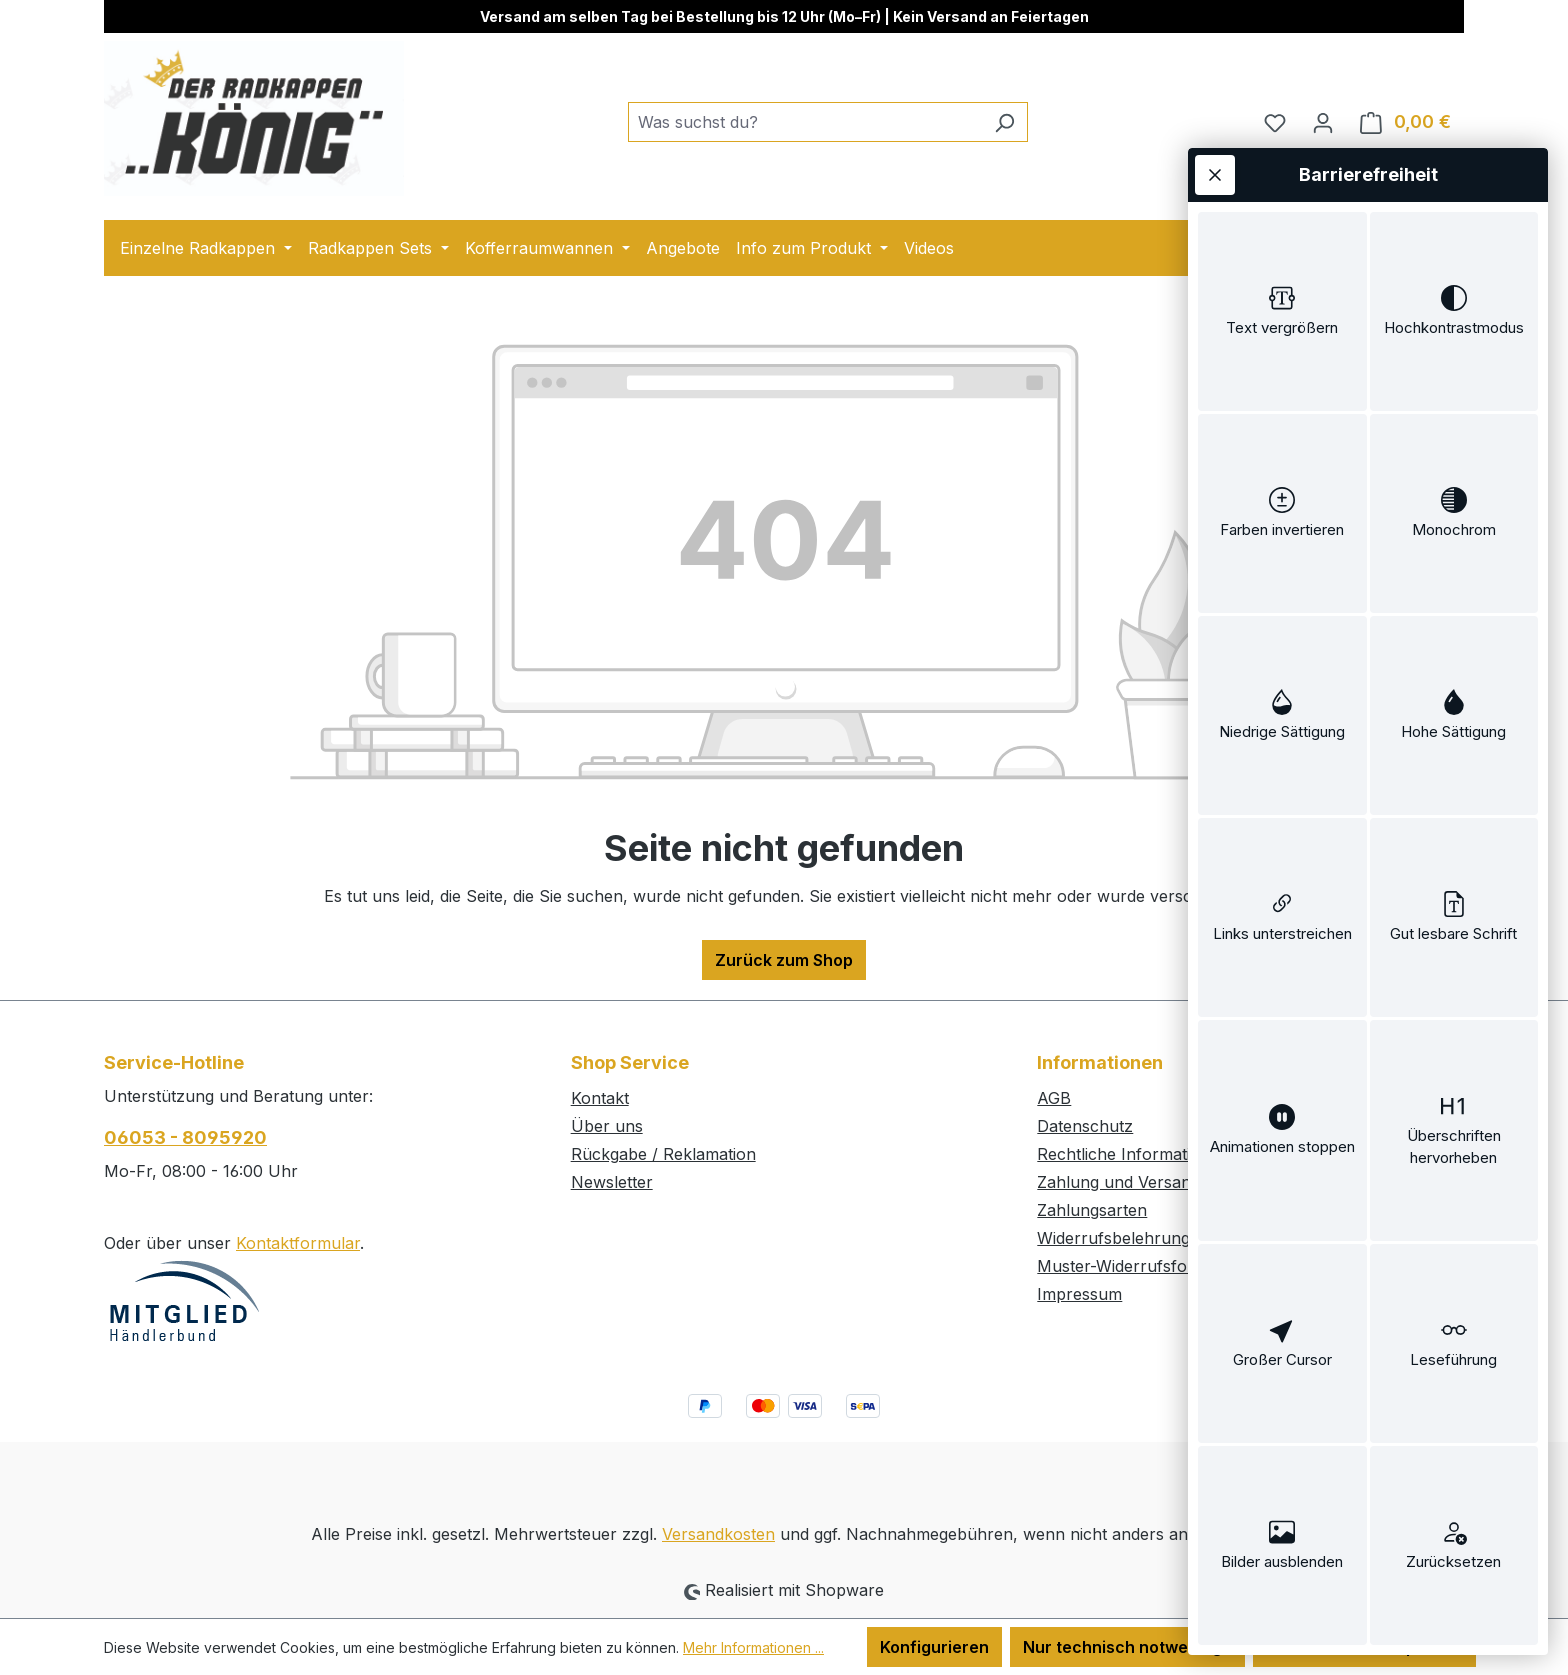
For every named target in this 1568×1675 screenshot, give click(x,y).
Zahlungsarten (1092, 1210)
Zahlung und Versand (1118, 1182)
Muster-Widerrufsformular (1137, 1266)
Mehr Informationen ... (753, 1647)
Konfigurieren (934, 1647)
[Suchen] (1004, 122)
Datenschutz (1085, 1126)
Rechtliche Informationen (1133, 1154)
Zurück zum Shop (784, 960)
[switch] (1282, 311)
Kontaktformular (298, 1243)
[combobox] (805, 122)
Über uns (607, 1126)
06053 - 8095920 (185, 1137)
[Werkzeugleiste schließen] (1215, 175)
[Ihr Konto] (1323, 122)
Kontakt (600, 1098)
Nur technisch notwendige (1127, 1647)
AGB (1054, 1098)
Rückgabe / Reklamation (663, 1154)
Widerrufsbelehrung (1113, 1238)
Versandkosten (718, 1534)
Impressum (1079, 1294)
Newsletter (612, 1182)
